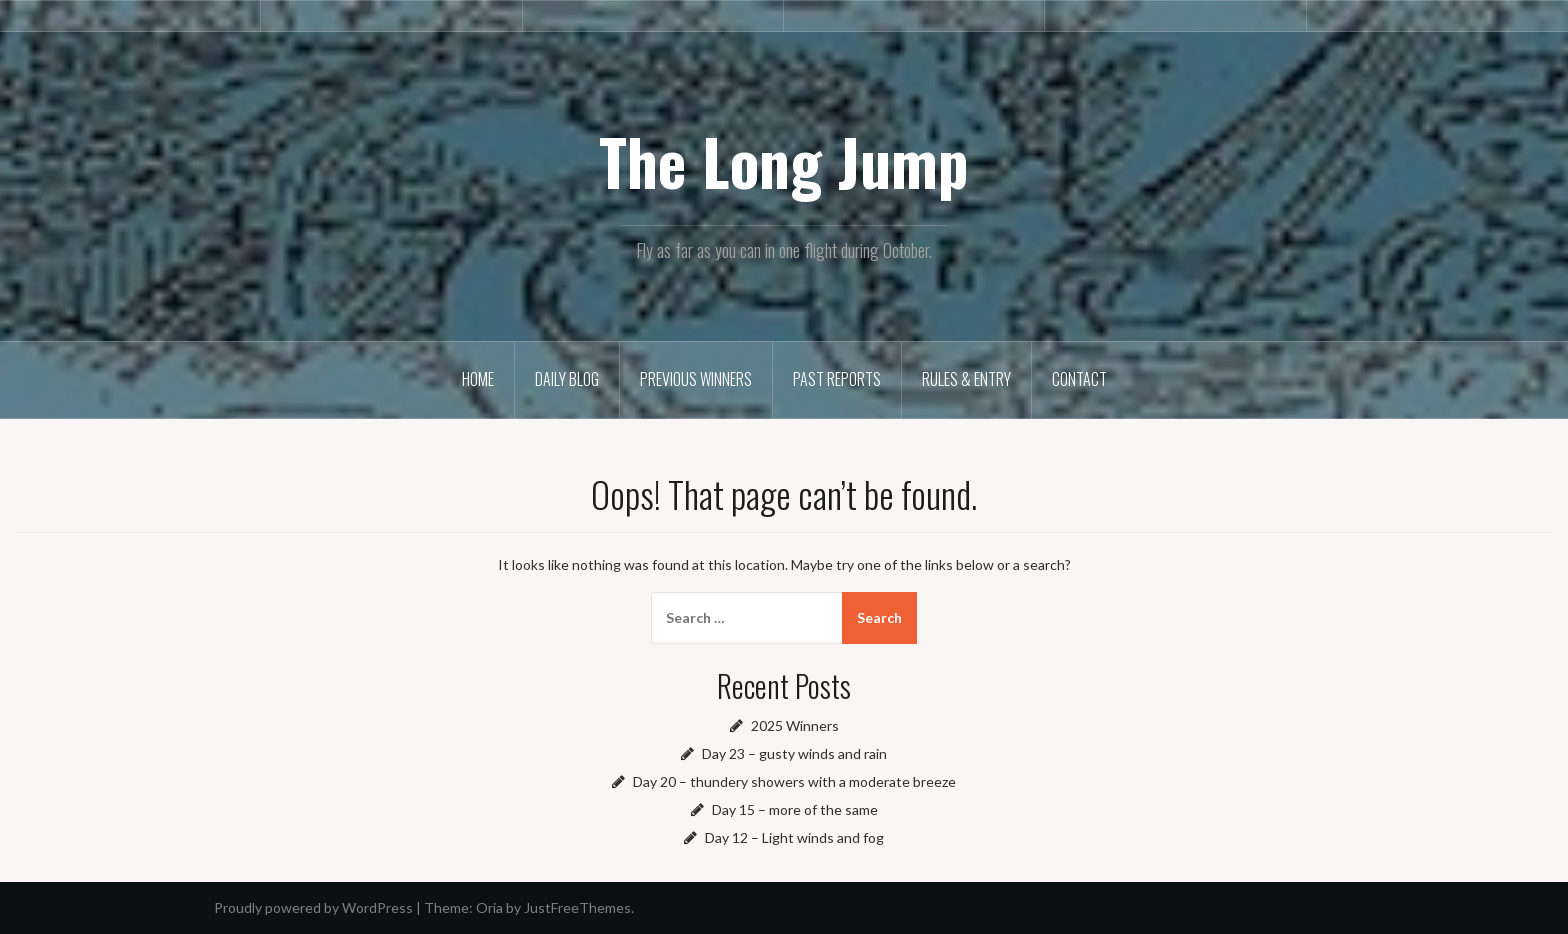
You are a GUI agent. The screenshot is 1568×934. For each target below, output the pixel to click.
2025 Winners (795, 725)
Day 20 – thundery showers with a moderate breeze (794, 781)
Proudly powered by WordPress (313, 907)
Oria (489, 907)
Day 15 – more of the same (795, 809)
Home (478, 379)
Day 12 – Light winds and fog (794, 837)
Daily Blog (567, 379)
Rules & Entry (966, 379)
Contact (1079, 379)
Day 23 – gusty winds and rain (794, 753)
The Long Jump (784, 161)
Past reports (837, 379)
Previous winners (696, 379)
